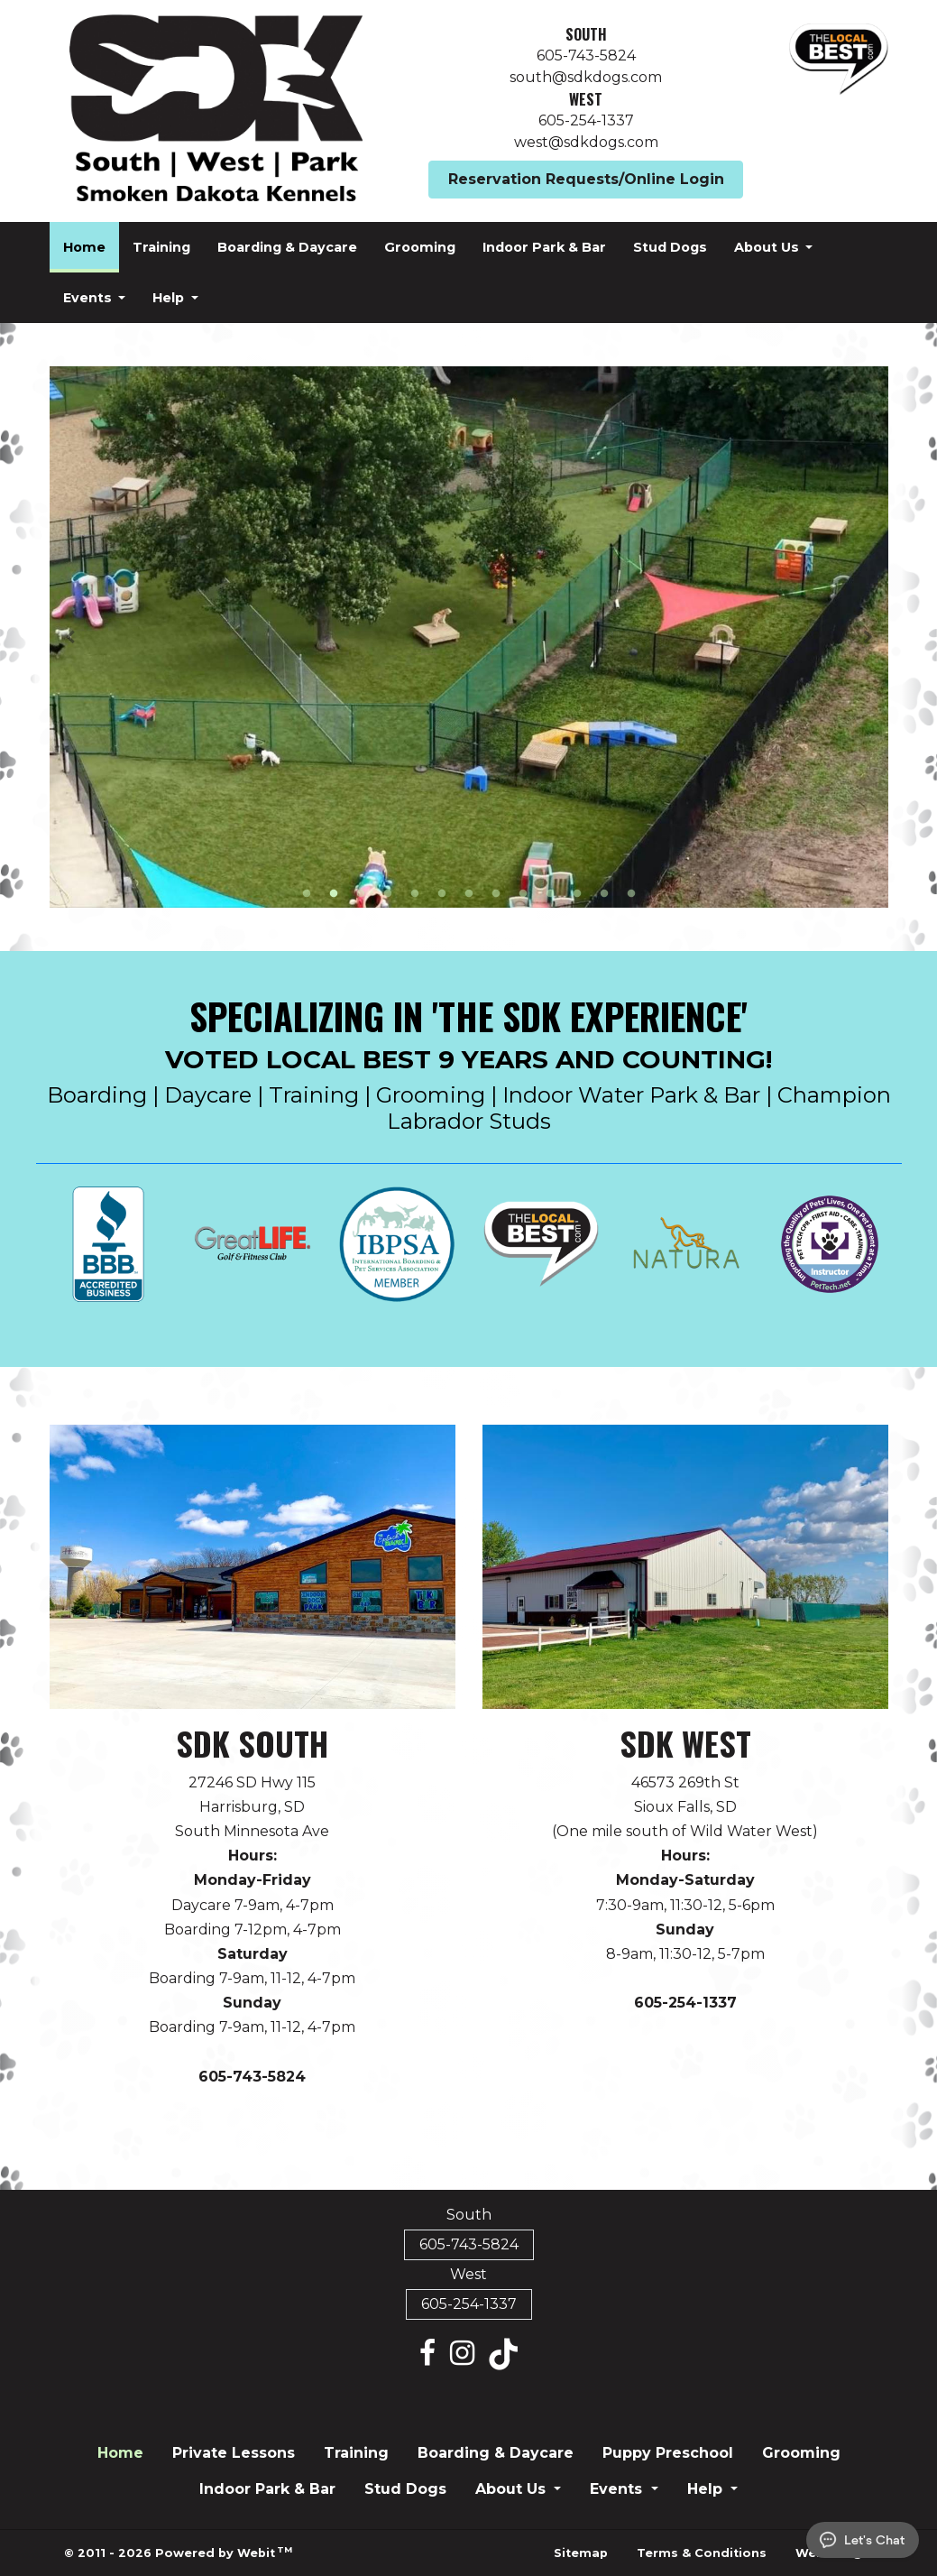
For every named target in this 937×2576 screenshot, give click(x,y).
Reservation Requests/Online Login (586, 179)
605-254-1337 (586, 120)
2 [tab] (334, 892)
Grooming (419, 247)
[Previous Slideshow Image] (71, 637)
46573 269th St (685, 1782)
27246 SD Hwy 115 (252, 1782)
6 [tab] (442, 892)
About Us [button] (768, 247)
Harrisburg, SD (252, 1806)
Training (161, 247)
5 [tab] (415, 892)
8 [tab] (496, 892)
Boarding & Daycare (287, 247)
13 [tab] (631, 892)
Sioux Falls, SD (685, 1806)
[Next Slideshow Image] (866, 637)
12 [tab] (604, 892)
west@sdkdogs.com (586, 142)
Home (91, 241)
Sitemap (581, 2553)
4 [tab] (388, 892)
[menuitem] (84, 247)
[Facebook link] (427, 2354)
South (586, 34)
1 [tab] (307, 892)
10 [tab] (550, 892)
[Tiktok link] (503, 2354)
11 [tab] (577, 892)
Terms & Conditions (702, 2553)
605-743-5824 (586, 55)
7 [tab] (469, 892)
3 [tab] (361, 892)
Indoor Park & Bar (544, 247)
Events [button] (89, 298)
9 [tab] (523, 892)
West (585, 99)
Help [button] (170, 298)
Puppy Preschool (667, 2452)
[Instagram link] (462, 2354)
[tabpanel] (469, 637)
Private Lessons (233, 2452)
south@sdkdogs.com (586, 77)
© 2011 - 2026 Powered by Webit (178, 2552)
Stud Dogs (670, 247)
